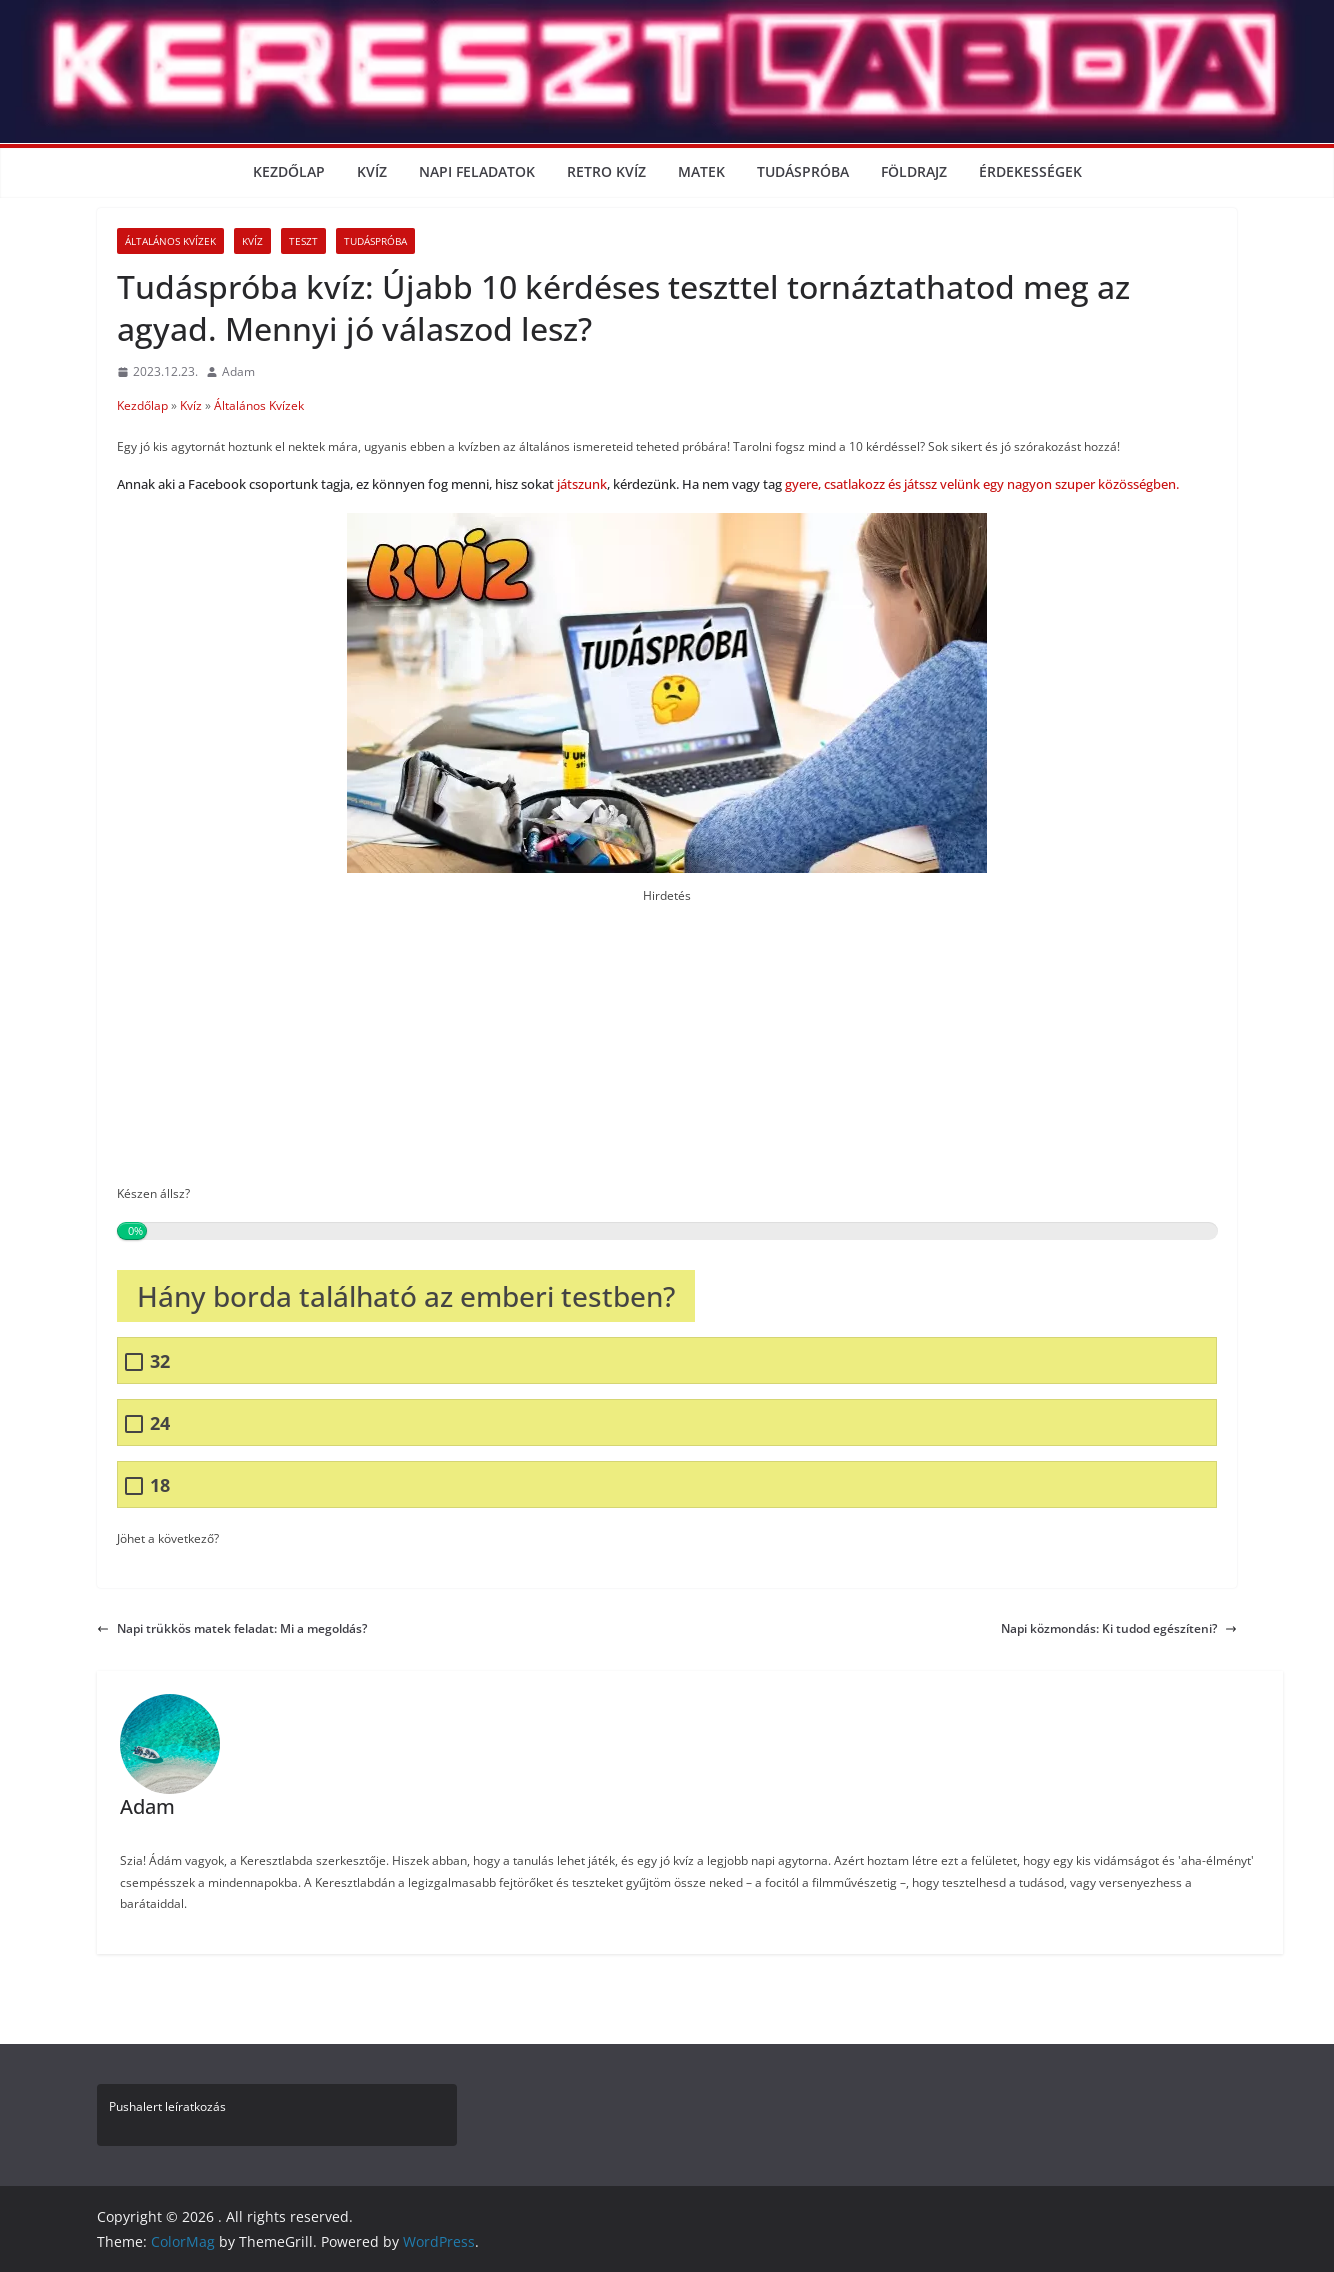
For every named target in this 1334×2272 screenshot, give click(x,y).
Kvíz (372, 171)
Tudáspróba (803, 171)
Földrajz (914, 171)
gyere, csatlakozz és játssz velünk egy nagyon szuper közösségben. (980, 484)
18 (160, 1485)
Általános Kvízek (170, 241)
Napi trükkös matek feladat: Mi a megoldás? (232, 1628)
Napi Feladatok (477, 171)
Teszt (303, 241)
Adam (238, 371)
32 (160, 1361)
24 (160, 1423)
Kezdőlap (289, 171)
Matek (701, 171)
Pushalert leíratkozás (167, 2106)
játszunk (582, 484)
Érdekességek (1030, 171)
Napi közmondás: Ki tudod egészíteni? (1119, 1628)
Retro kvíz (606, 171)
